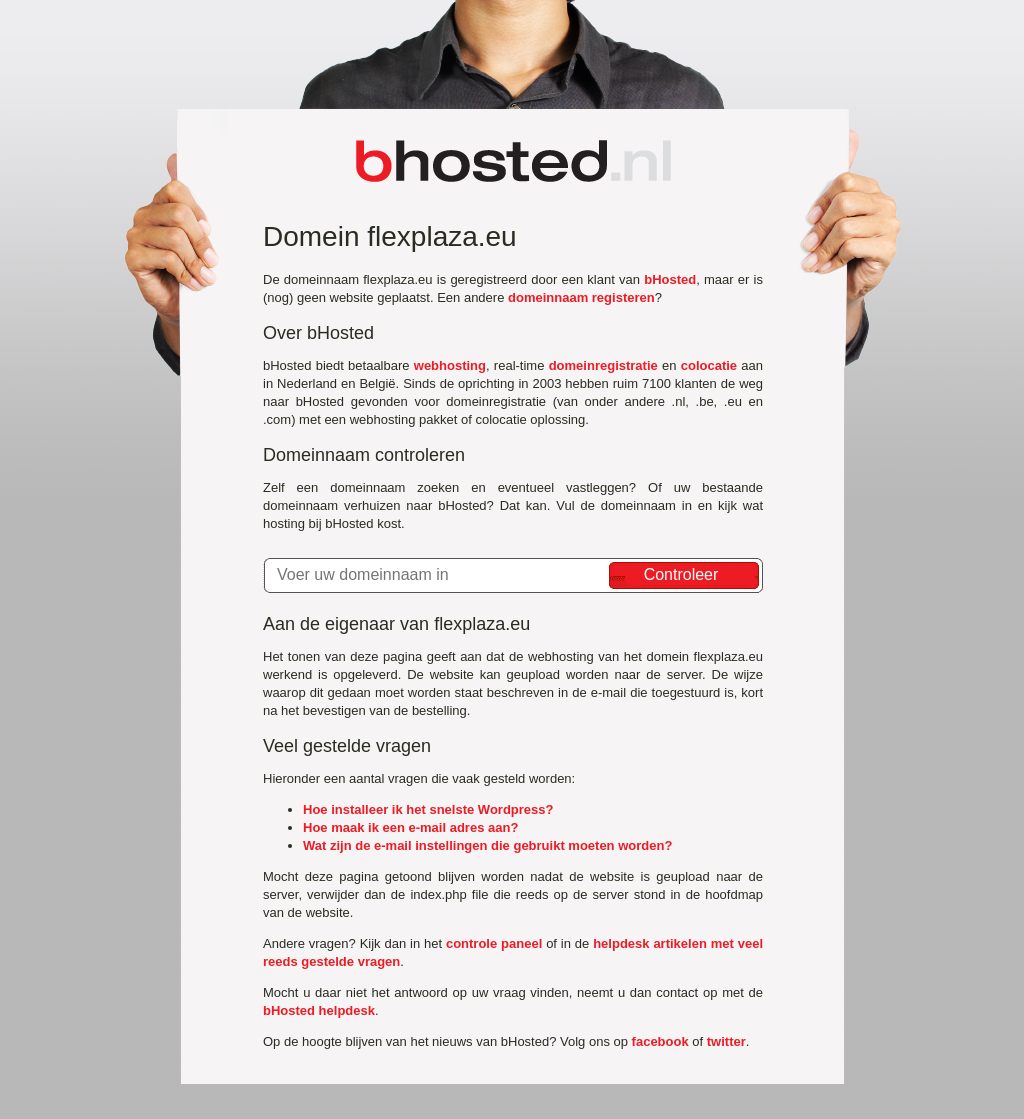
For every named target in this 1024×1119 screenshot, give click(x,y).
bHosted (670, 279)
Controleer (681, 574)
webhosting (450, 365)
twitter (726, 1041)
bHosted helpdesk (319, 1010)
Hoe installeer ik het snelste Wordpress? (428, 809)
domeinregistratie (603, 365)
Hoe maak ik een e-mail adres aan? (410, 827)
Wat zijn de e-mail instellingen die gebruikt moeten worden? (487, 845)
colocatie (709, 365)
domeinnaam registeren (581, 297)
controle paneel (494, 943)
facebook (660, 1041)
